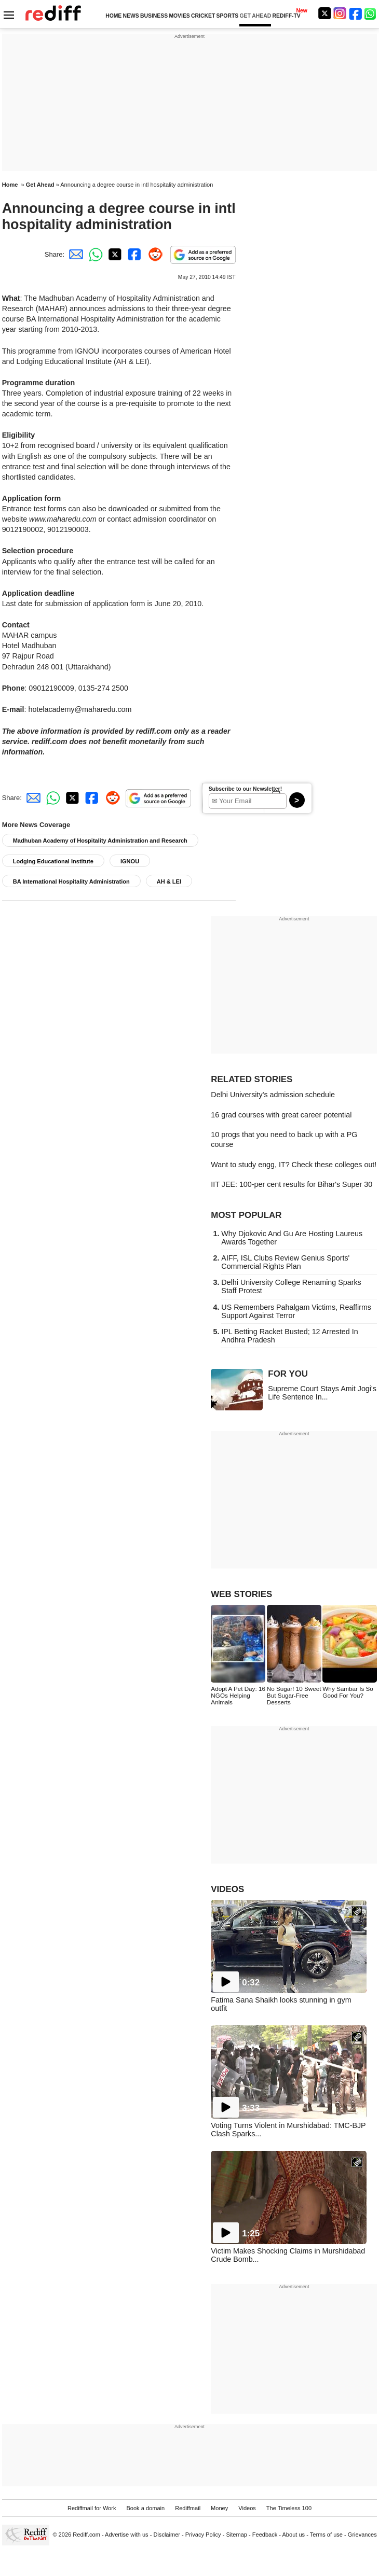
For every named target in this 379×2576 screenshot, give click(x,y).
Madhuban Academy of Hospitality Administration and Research (100, 840)
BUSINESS (154, 16)
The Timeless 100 (289, 2508)
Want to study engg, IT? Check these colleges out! (293, 1164)
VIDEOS (227, 1889)
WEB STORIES (241, 1594)
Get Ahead (40, 184)
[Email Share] (74, 254)
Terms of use (326, 2534)
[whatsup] (371, 13)
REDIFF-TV (287, 16)
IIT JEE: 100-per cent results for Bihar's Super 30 (291, 1184)
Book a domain (145, 2508)
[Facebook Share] (133, 254)
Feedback (265, 2534)
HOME (113, 16)
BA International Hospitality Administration (71, 881)
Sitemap (236, 2534)
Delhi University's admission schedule (273, 1094)
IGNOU (129, 861)
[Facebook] (355, 13)
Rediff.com (86, 2534)
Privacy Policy (203, 2534)
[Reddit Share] (153, 254)
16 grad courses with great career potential (281, 1115)
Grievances (362, 2534)
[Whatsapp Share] (94, 254)
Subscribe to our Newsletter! (245, 789)
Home (10, 184)
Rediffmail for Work (91, 2508)
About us (293, 2534)
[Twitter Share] (114, 254)
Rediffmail (187, 2508)
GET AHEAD (255, 16)
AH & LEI (169, 881)
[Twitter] (324, 13)
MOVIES (179, 16)
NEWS (131, 16)
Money (219, 2508)
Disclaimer (166, 2534)
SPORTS (227, 16)
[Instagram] (340, 13)
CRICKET (203, 16)
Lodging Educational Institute (53, 861)
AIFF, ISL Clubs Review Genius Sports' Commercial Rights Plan (285, 1262)
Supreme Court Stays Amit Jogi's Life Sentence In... (322, 1392)
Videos (247, 2508)
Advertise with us (126, 2534)
